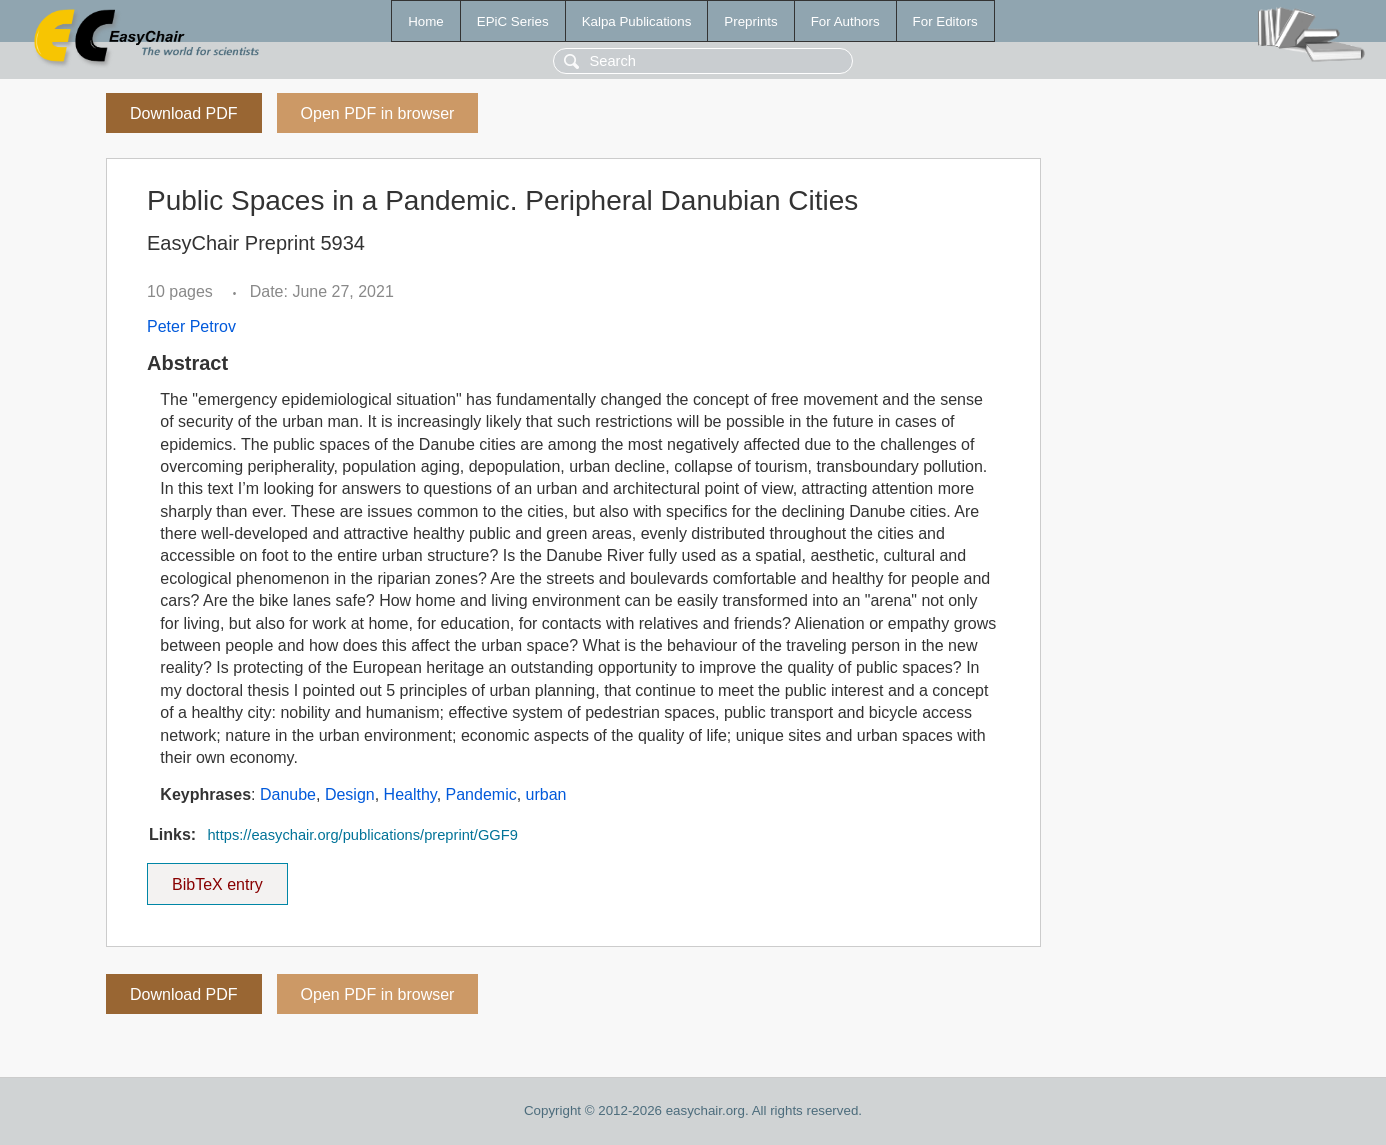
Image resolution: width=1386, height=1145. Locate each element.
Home (426, 21)
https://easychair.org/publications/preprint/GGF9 (362, 835)
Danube (288, 794)
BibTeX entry (217, 878)
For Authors (845, 21)
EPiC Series (513, 21)
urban (546, 794)
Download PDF (184, 113)
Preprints (750, 21)
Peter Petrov (191, 326)
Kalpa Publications (637, 21)
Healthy (410, 794)
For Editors (945, 21)
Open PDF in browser (378, 113)
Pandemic (481, 794)
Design (350, 794)
